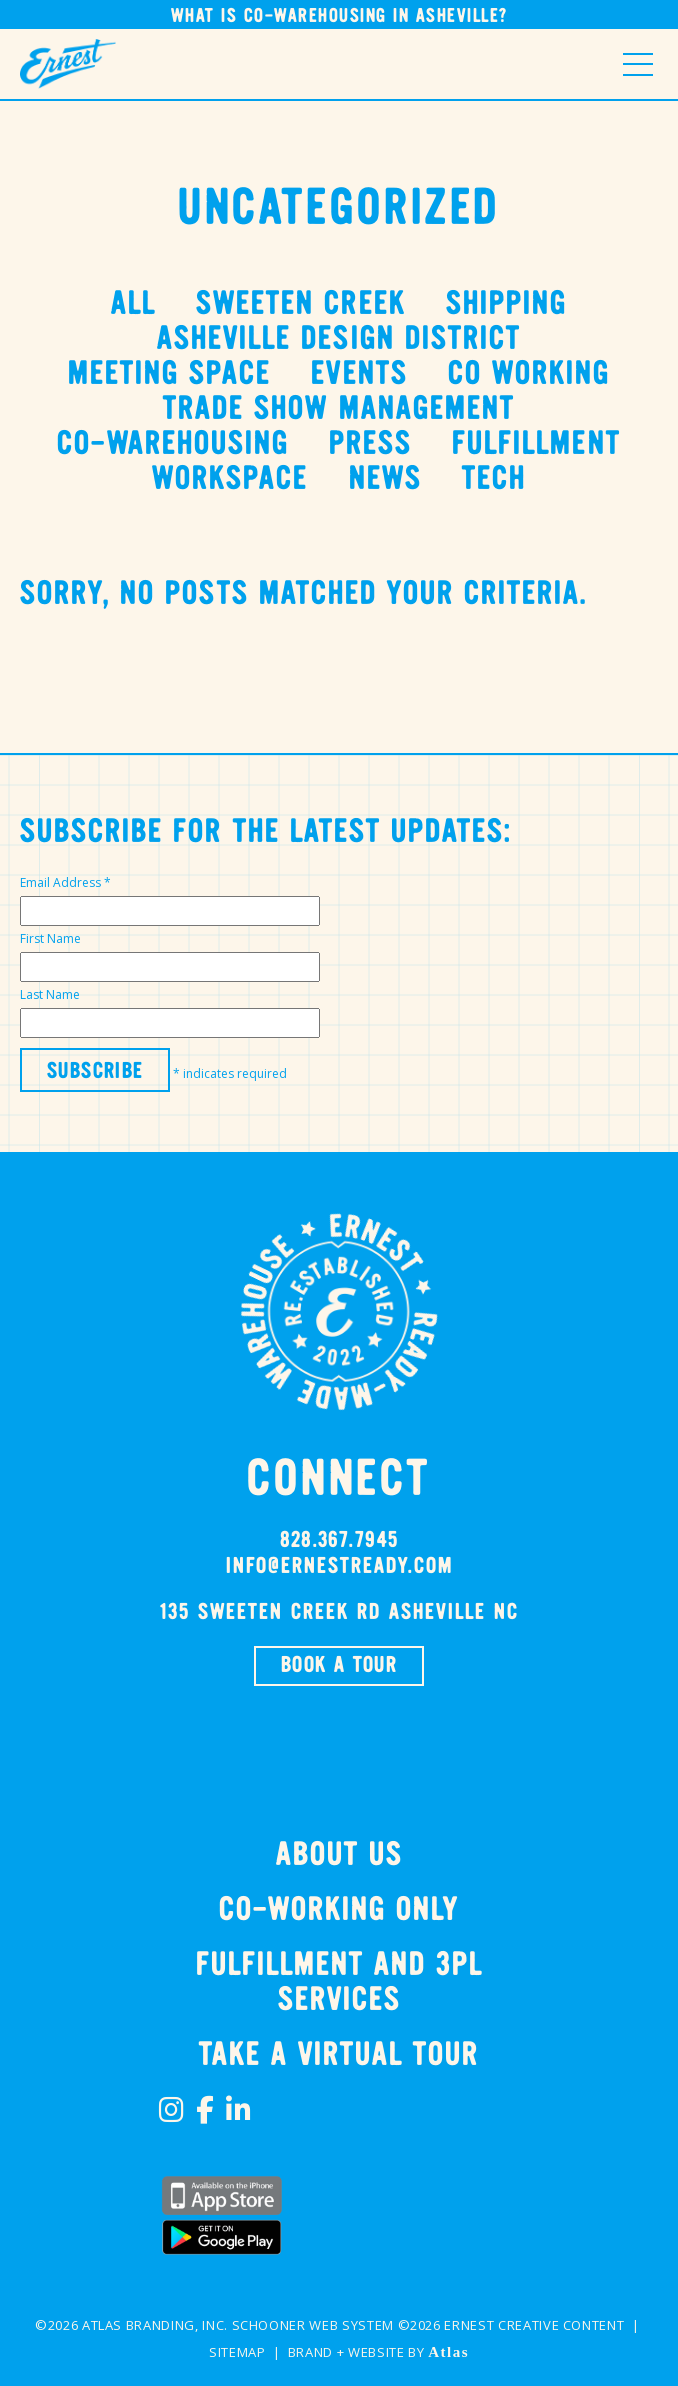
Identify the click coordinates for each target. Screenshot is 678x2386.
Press (370, 444)
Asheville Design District (339, 339)
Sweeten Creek (301, 304)
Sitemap (237, 2352)
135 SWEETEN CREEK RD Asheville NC (339, 1613)
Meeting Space (170, 374)
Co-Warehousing (173, 444)
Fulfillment (536, 444)
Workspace (230, 479)
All (133, 304)
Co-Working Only (339, 1910)
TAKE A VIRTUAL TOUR (339, 2055)
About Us (339, 1855)
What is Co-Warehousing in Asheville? (339, 16)
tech (494, 479)
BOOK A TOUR (339, 1666)
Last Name (50, 994)
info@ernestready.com (339, 1567)
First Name (50, 938)
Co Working (529, 374)
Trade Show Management (339, 409)
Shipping (506, 304)
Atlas (448, 2352)
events (359, 374)
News (385, 479)
